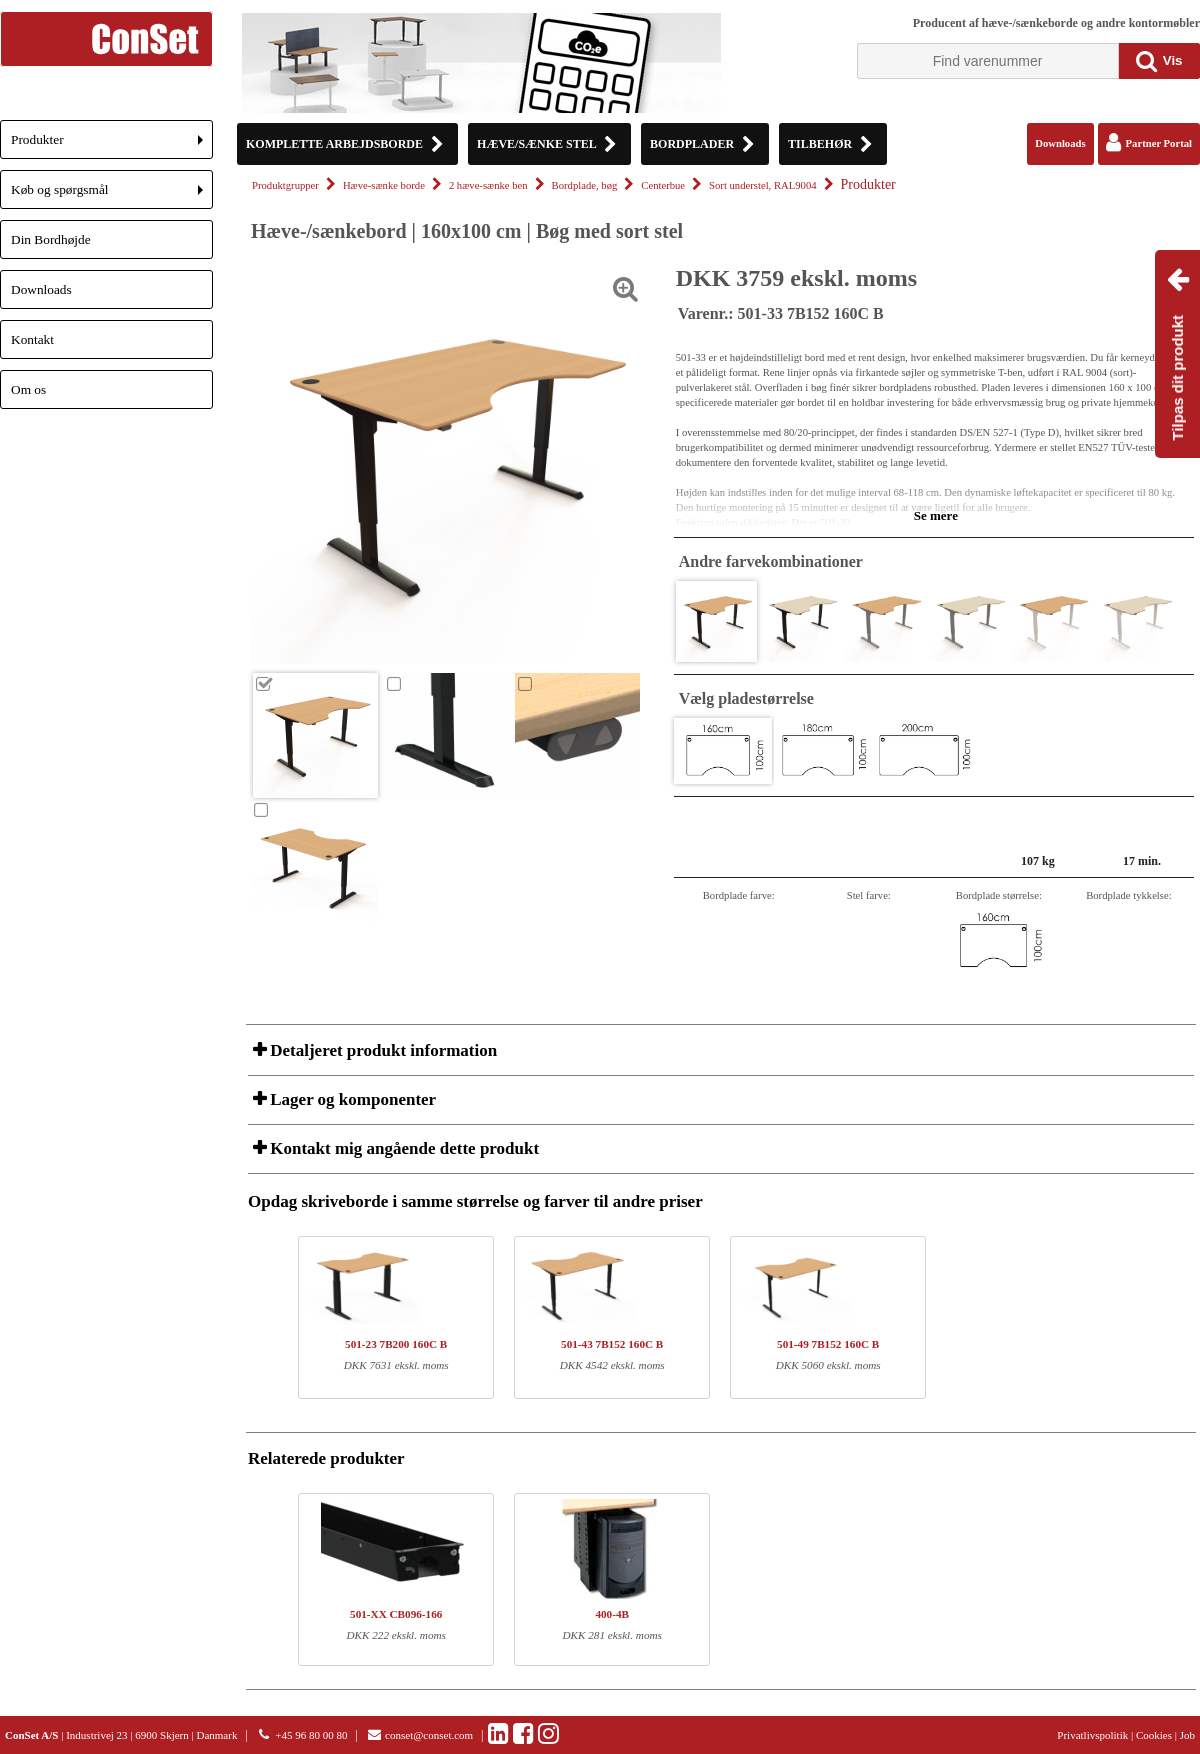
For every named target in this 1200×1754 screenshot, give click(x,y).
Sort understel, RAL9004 (762, 185)
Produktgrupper (285, 185)
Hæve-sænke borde (384, 185)
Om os (28, 389)
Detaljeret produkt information (381, 1050)
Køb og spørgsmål (112, 195)
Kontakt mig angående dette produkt (402, 1148)
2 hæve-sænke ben (488, 185)
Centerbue (663, 185)
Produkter (112, 145)
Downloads (41, 289)
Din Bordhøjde (51, 239)
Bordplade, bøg (585, 185)
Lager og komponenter (351, 1099)
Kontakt (32, 339)
